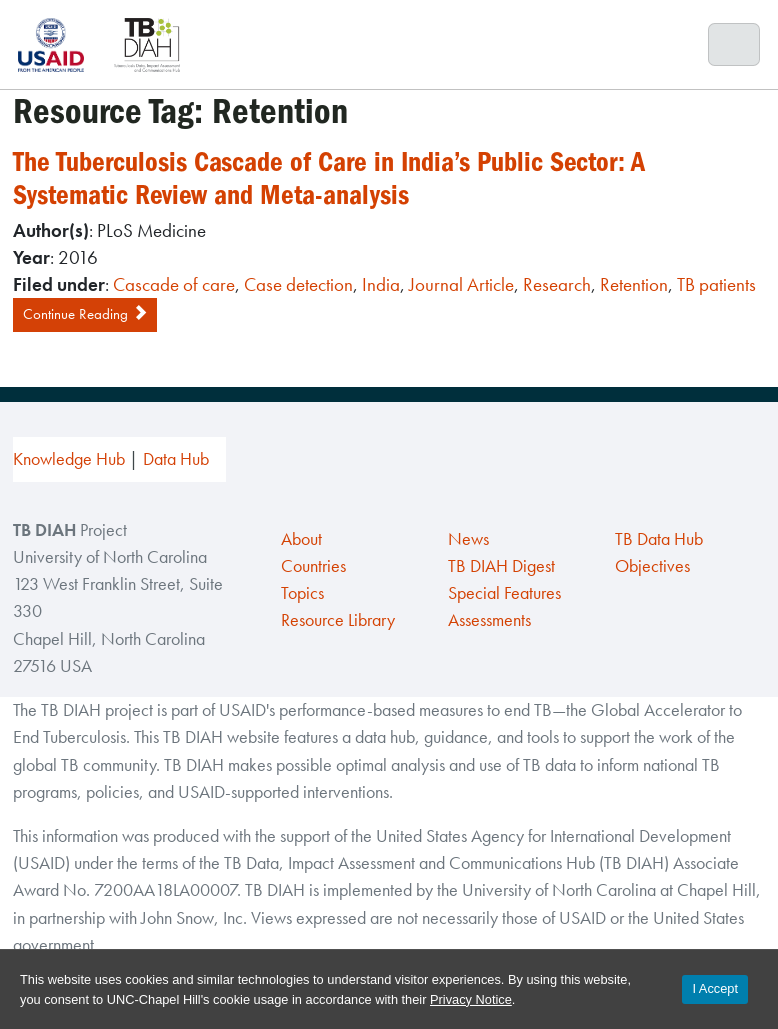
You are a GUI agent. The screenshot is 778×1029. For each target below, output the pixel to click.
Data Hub (176, 459)
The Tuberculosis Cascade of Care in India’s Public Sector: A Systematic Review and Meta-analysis (329, 178)
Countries (313, 566)
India (381, 284)
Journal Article (461, 284)
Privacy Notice (471, 999)
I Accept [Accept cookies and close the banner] (715, 988)
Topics (302, 593)
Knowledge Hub (69, 459)
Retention (634, 284)
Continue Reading (85, 314)
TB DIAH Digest (501, 566)
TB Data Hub (659, 539)
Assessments (489, 620)
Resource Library (338, 620)
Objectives (652, 566)
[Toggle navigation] (734, 45)
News (468, 539)
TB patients (716, 284)
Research (557, 284)
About (301, 539)
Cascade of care (174, 284)
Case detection (298, 284)
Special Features (504, 593)
